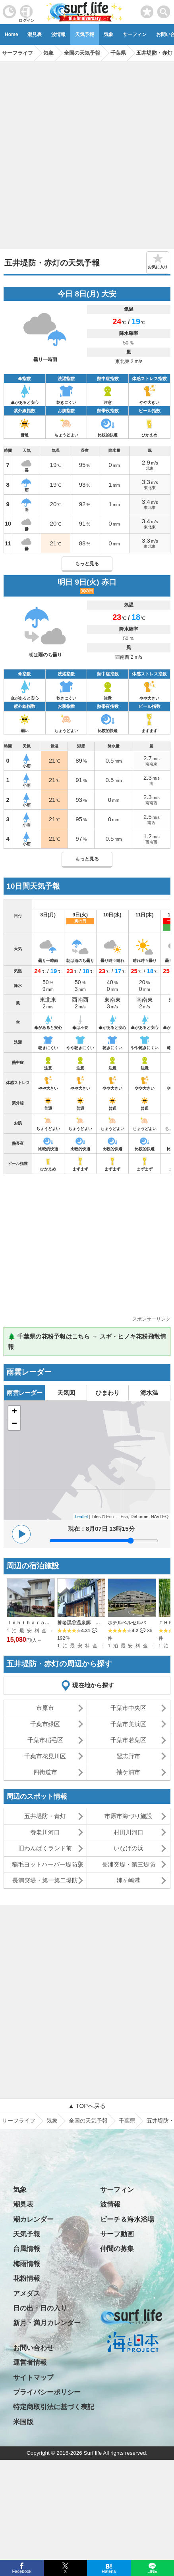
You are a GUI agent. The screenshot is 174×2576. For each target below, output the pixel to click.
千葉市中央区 (128, 1707)
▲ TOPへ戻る (87, 2105)
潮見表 (34, 34)
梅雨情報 (26, 2264)
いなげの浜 (128, 1848)
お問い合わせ (33, 2348)
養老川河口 (45, 1832)
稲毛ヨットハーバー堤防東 (47, 1864)
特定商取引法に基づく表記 (53, 2407)
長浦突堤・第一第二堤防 (45, 1880)
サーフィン (135, 34)
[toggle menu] (164, 10)
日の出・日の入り (40, 2308)
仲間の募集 (117, 2249)
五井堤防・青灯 (45, 1816)
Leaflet (81, 1516)
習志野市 (128, 1756)
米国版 (23, 2422)
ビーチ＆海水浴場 (127, 2219)
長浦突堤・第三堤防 (128, 1864)
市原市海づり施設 (128, 1816)
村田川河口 (128, 1832)
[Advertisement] (87, 152)
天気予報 (84, 34)
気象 (108, 34)
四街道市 (45, 1772)
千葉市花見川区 (45, 1756)
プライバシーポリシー (47, 2392)
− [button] (14, 1424)
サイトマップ (33, 2377)
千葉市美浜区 (128, 1724)
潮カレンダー (33, 2219)
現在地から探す (93, 1685)
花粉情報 (26, 2278)
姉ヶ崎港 (128, 1880)
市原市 (45, 1707)
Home (11, 34)
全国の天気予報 (88, 2120)
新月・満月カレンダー (47, 2323)
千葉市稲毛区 (45, 1739)
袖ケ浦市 (128, 1772)
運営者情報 (30, 2362)
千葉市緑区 (45, 1724)
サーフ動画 (117, 2234)
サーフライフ (18, 2120)
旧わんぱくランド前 (45, 1848)
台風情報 (26, 2249)
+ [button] (14, 1412)
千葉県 (127, 2120)
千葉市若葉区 (128, 1739)
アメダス (26, 2293)
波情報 (58, 34)
